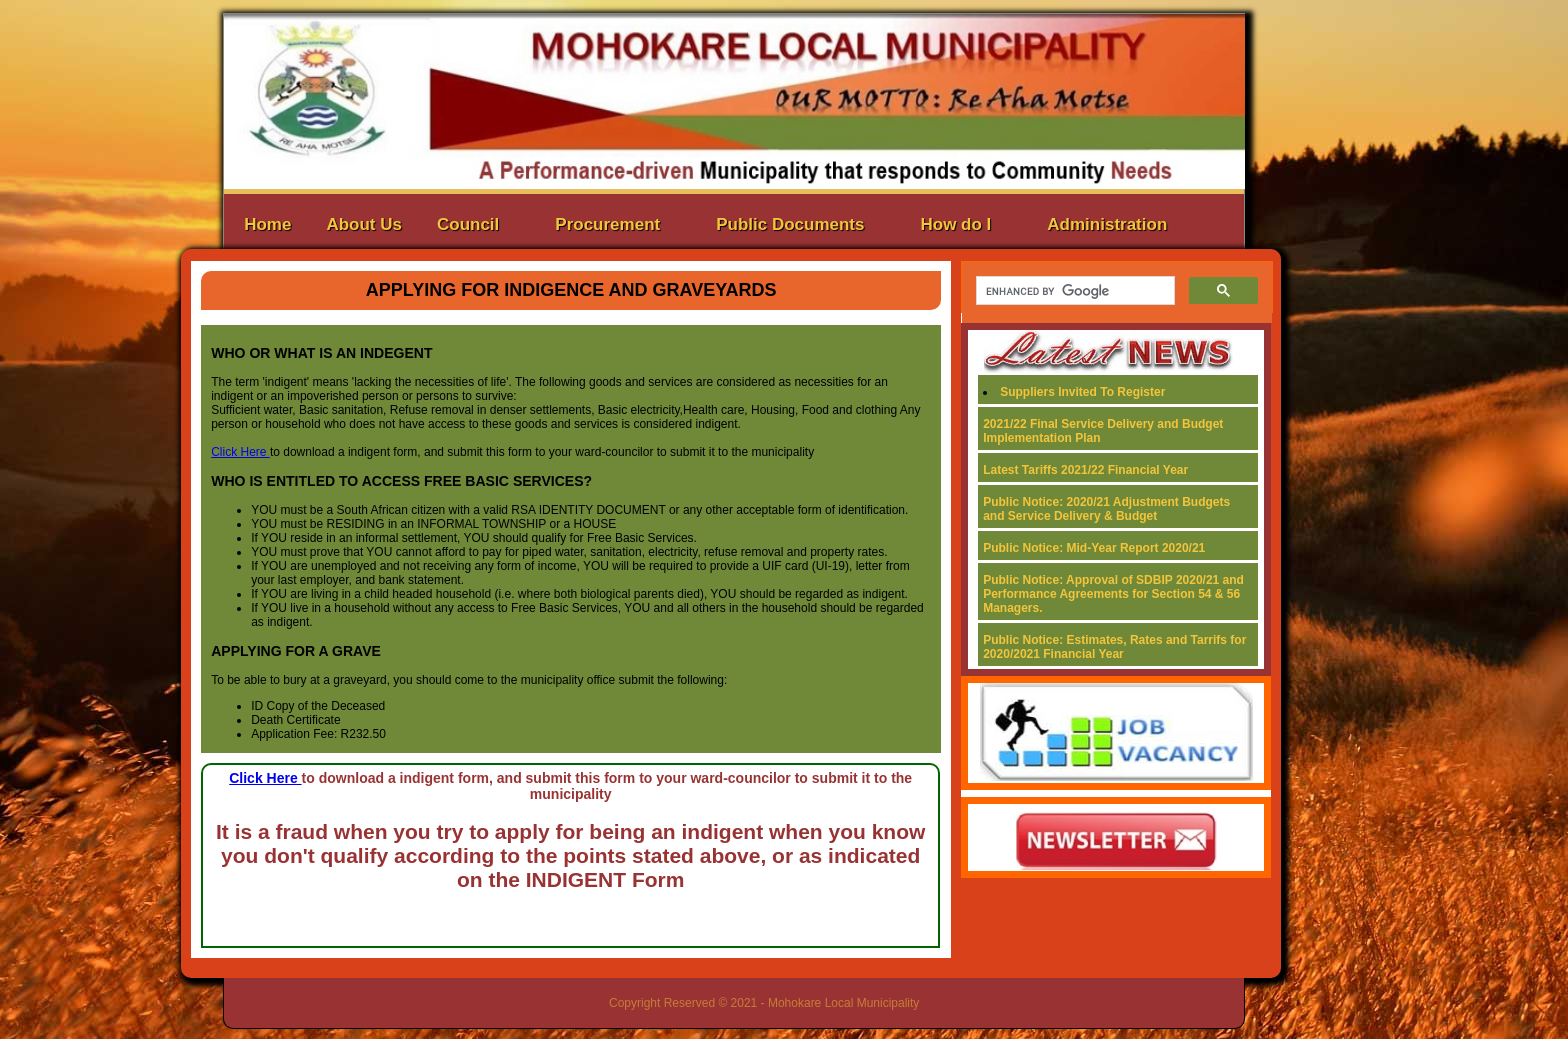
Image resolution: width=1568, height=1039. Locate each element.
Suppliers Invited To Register (1082, 392)
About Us (364, 224)
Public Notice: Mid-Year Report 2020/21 (1094, 548)
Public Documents (790, 224)
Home (267, 224)
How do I (956, 224)
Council (468, 224)
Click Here (240, 452)
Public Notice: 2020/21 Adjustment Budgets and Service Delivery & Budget (1106, 509)
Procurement (607, 224)
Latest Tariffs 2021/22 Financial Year (1085, 470)
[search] (1073, 291)
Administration (1107, 224)
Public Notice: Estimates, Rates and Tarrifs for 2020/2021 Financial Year (1114, 647)
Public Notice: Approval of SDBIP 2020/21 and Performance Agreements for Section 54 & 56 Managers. (1113, 594)
